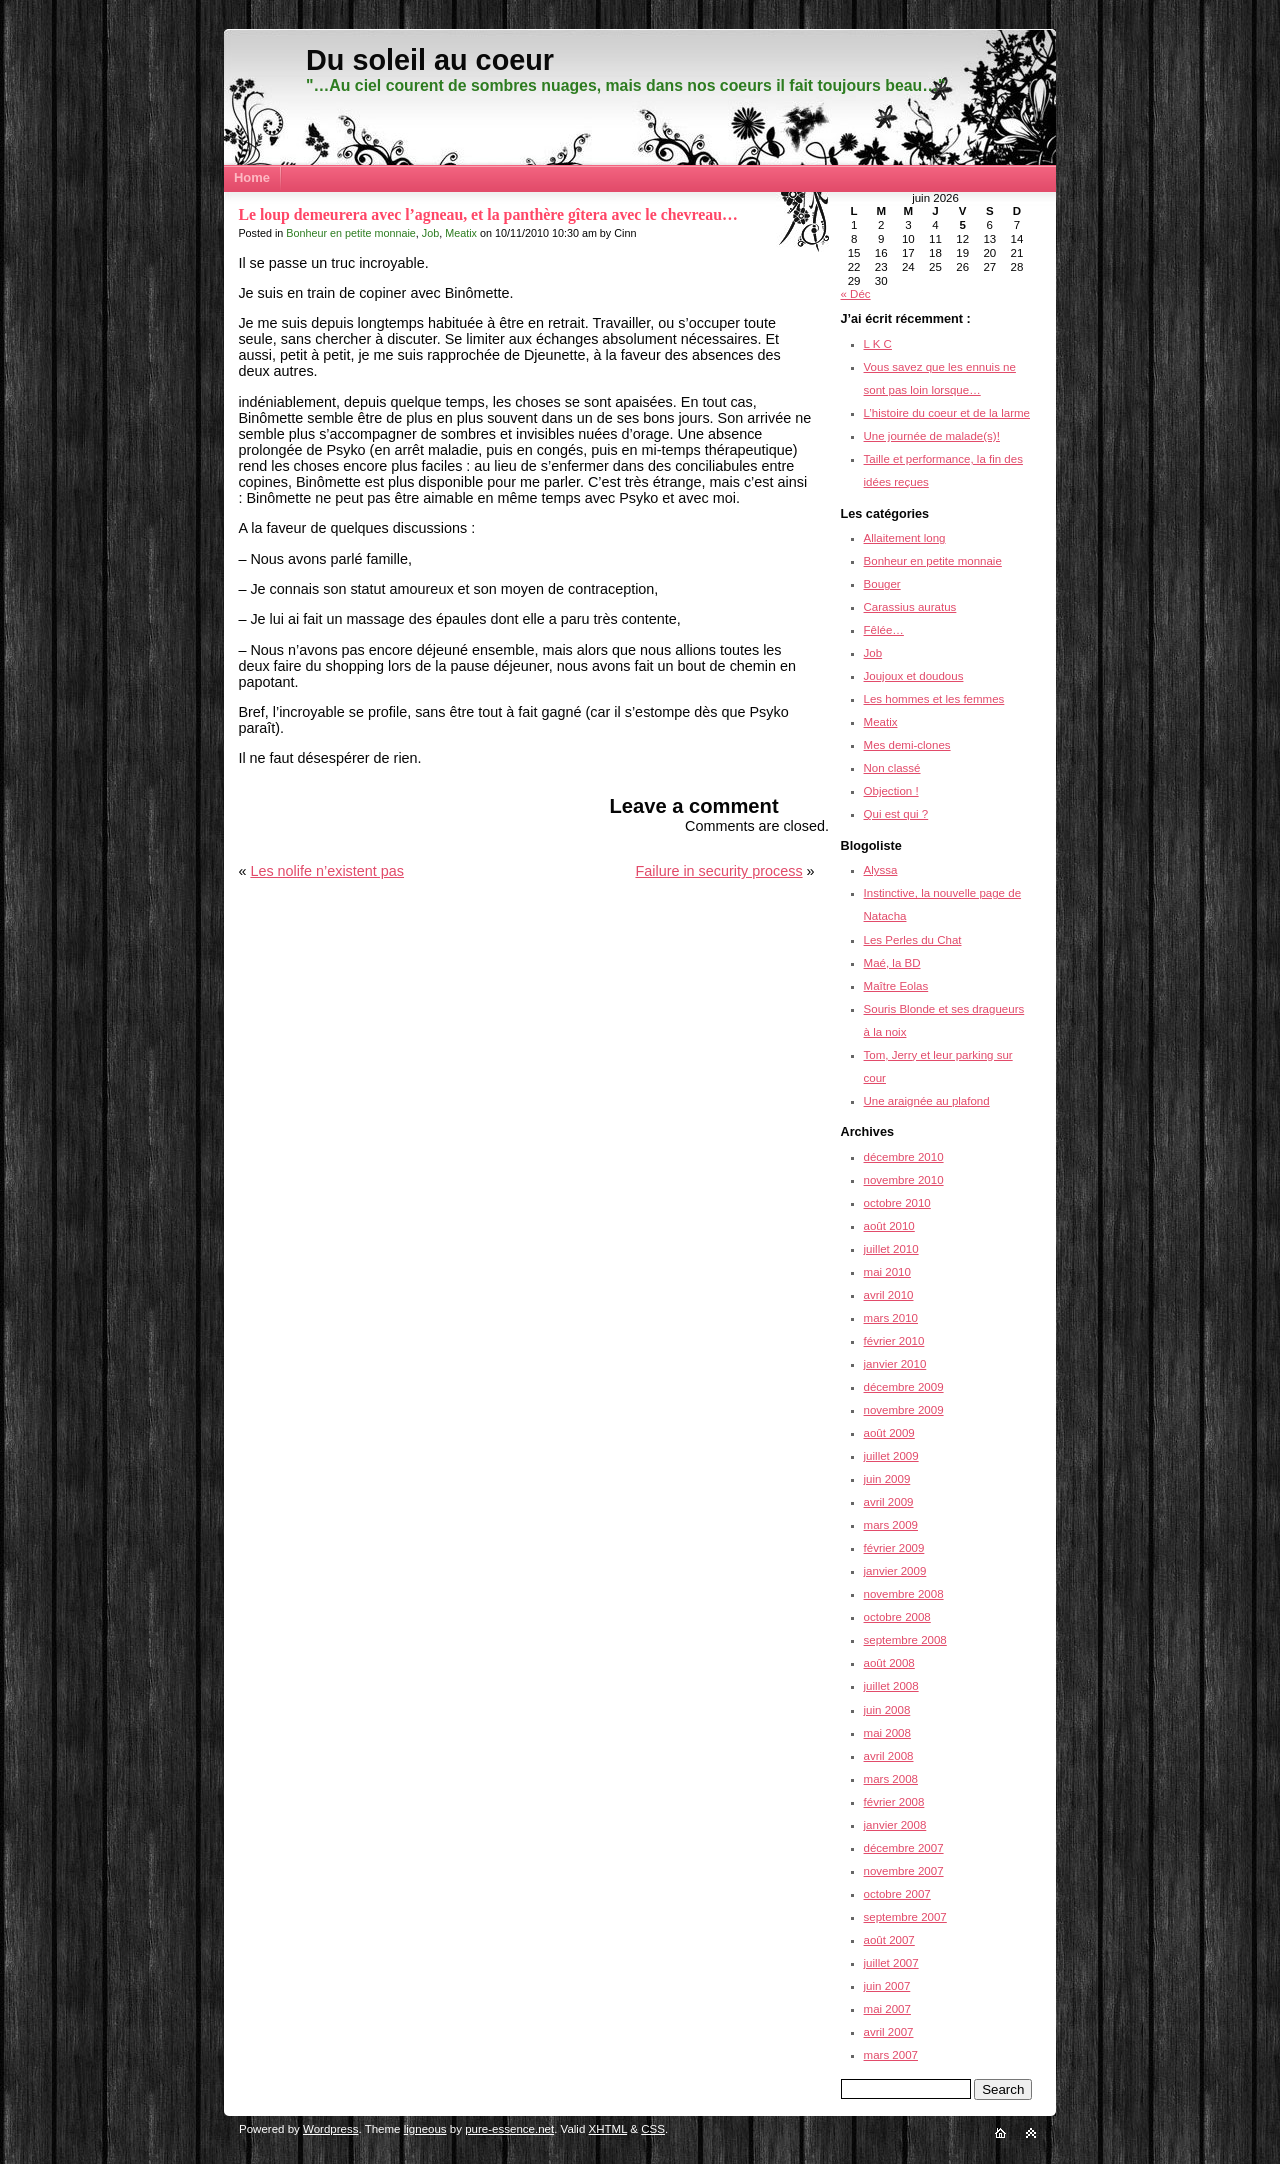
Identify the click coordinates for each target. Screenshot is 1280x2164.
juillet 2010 (891, 1249)
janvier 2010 (895, 1364)
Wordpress (330, 2129)
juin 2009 (887, 1479)
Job (430, 233)
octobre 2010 (897, 1203)
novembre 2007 (904, 1871)
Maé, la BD (892, 963)
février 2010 (894, 1341)
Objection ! (891, 791)
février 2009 (894, 1548)
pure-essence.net (509, 2129)
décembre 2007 (904, 1848)
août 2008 (889, 1663)
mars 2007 (891, 2055)
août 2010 (889, 1226)
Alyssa (881, 870)
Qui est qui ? (896, 814)
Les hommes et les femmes (934, 699)
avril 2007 (889, 2032)
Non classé (892, 768)
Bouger (882, 584)
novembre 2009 (904, 1410)
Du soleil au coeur (430, 60)
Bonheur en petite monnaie (350, 233)
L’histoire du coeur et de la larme (947, 413)
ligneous (425, 2129)
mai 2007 (887, 2009)
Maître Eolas (896, 986)
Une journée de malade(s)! (932, 436)
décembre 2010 (904, 1157)
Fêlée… (884, 630)
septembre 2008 (905, 1640)
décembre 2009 (904, 1387)
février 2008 (894, 1802)
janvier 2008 (895, 1825)
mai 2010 (887, 1272)
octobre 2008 (897, 1617)
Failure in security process (718, 871)
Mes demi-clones (907, 745)
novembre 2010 (904, 1180)
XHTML (608, 2129)
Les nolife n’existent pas (327, 871)
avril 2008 (889, 1756)
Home (252, 177)
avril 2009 (889, 1502)
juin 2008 (887, 1710)
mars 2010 (891, 1318)
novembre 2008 (904, 1594)
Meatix (461, 233)
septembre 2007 (905, 1917)
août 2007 (889, 1940)
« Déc (856, 294)
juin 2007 (887, 1986)
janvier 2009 (895, 1571)
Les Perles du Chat (913, 940)
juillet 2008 (891, 1686)
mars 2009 (891, 1525)
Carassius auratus (910, 607)
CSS (653, 2129)
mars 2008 (891, 1779)
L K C (878, 344)
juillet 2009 (891, 1456)
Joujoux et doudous (914, 676)
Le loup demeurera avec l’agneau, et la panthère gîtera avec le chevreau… (487, 214)
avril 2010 (889, 1295)
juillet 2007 (891, 1963)
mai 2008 (887, 1733)
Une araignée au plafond (927, 1101)
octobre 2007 (897, 1894)
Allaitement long (905, 538)
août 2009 (889, 1433)
